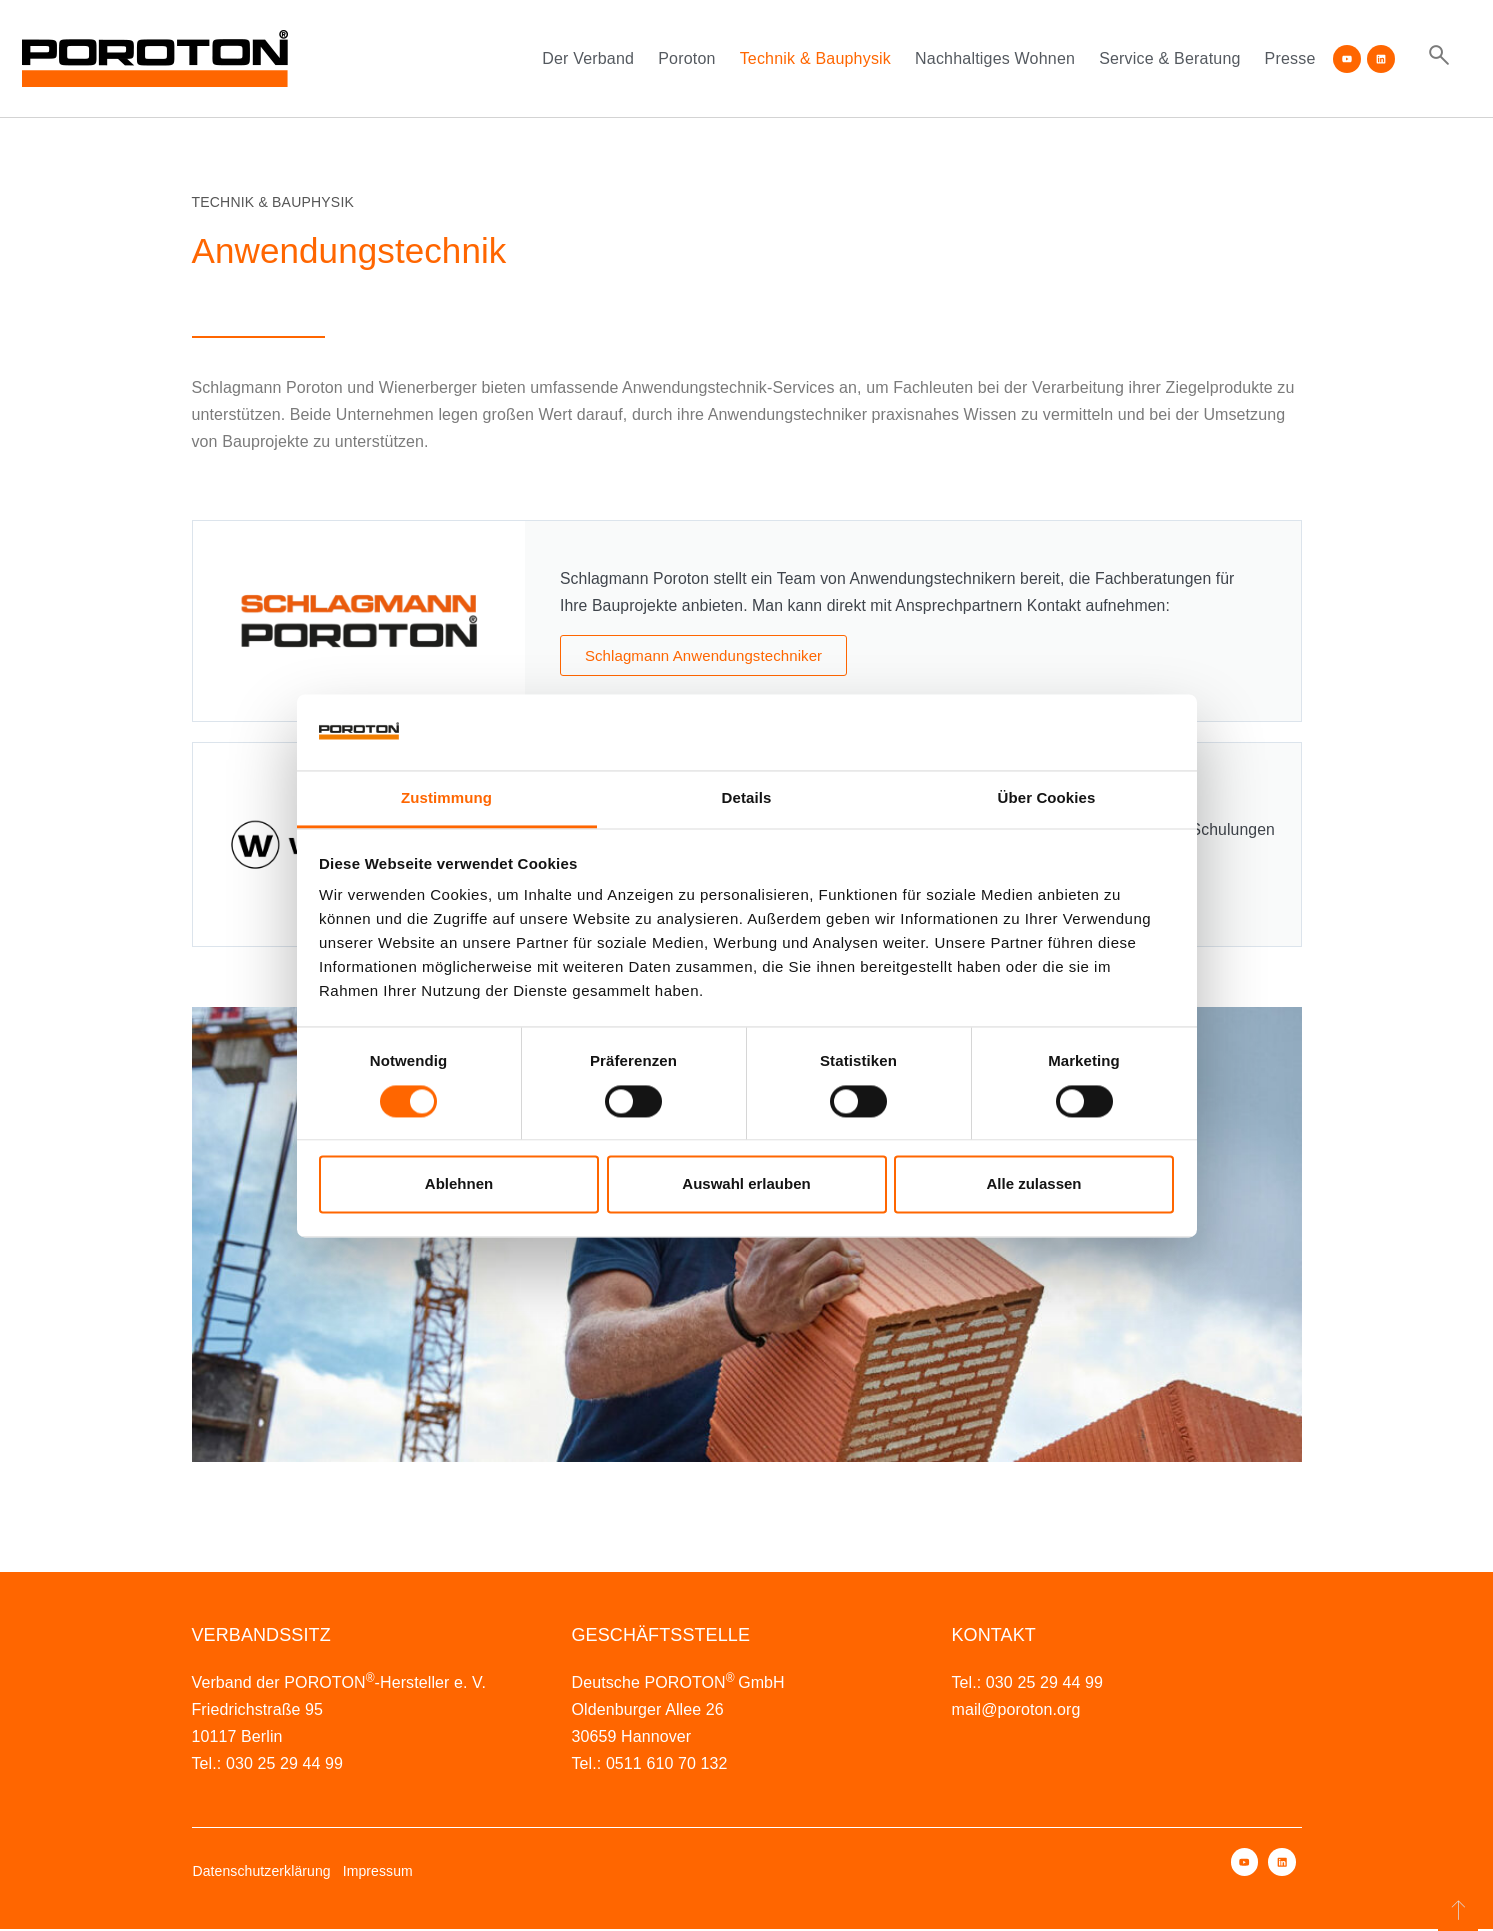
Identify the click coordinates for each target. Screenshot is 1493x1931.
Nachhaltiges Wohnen (995, 58)
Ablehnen (459, 1184)
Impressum (378, 1873)
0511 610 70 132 (667, 1765)
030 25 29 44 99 (284, 1765)
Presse (1290, 58)
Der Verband (588, 58)
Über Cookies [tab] (1047, 798)
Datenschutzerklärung (262, 1873)
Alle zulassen (1033, 1184)
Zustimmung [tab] (446, 798)
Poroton (686, 58)
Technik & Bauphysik (815, 58)
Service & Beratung (1169, 58)
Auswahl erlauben (746, 1184)
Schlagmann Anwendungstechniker (703, 655)
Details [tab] (747, 798)
